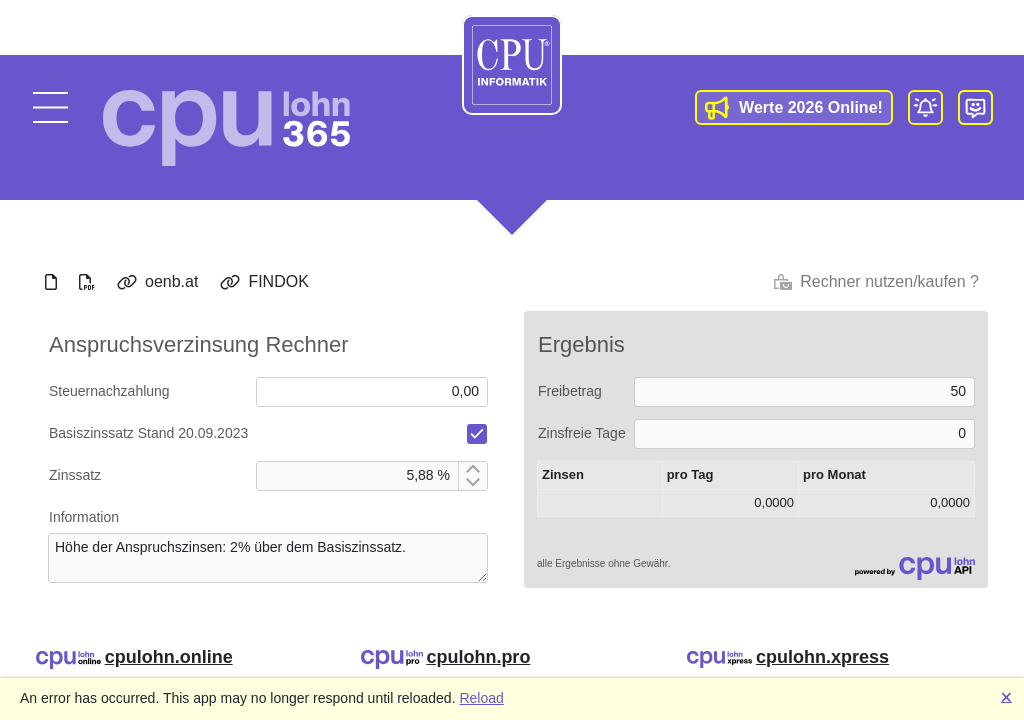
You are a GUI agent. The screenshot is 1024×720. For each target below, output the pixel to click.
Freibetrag (570, 391)
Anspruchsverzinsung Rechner (199, 344)
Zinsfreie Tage (582, 433)
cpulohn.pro (478, 657)
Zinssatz (75, 475)
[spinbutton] (357, 476)
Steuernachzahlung (109, 391)
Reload (481, 698)
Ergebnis (581, 344)
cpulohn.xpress (822, 657)
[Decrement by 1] (472, 483)
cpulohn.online (169, 657)
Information (84, 517)
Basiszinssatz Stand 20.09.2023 (148, 433)
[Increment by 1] (472, 469)
